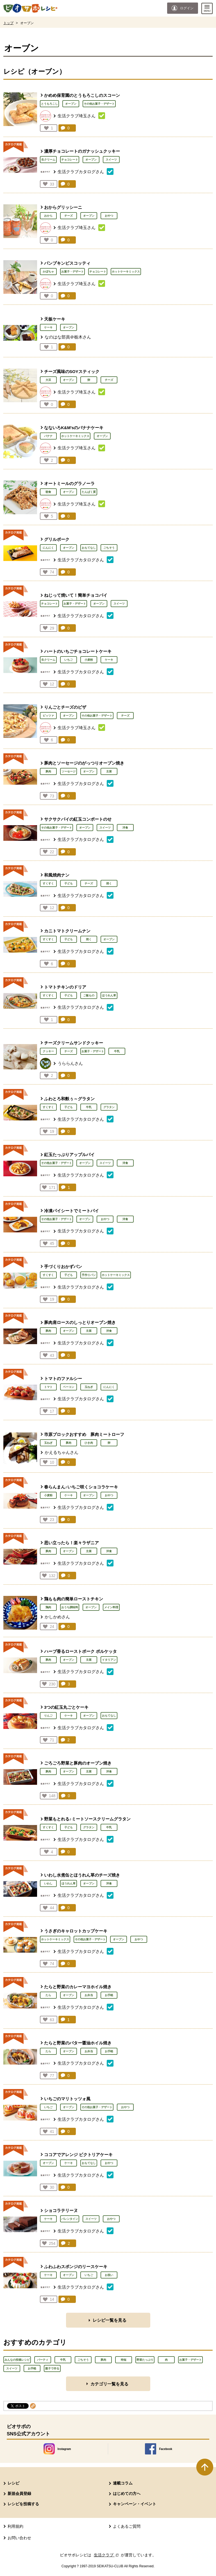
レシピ (13, 2483)
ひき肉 (89, 1442)
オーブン (70, 103)
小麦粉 (89, 659)
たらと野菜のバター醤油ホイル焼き (78, 2042)
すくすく (48, 883)
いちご (68, 659)
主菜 (109, 771)
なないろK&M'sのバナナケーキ (73, 427)
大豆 (48, 379)
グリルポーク (56, 539)
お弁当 (89, 1995)
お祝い (109, 2275)
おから (48, 215)
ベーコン (68, 1386)
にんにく (48, 547)
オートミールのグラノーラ (69, 483)
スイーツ (111, 159)
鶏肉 (48, 1607)
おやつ (109, 215)
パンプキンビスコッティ (67, 263)
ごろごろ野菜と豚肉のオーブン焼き (78, 1763)
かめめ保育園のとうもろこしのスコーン (82, 95)
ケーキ (48, 327)
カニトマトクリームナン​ (67, 930)
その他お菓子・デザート (99, 103)
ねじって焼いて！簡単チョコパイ (75, 595)
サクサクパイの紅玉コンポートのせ (78, 819)
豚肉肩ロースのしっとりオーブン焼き (80, 1322)
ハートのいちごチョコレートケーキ (78, 651)
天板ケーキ (54, 319)
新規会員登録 (19, 2493)
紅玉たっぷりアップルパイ (69, 1154)
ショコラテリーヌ (61, 2210)
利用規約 (15, 2526)
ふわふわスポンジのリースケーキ (75, 2266)
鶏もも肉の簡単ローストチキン (73, 1598)
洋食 (125, 827)
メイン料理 (111, 1607)
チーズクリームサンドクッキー (73, 1042)
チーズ (68, 215)
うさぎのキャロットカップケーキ (75, 1930)
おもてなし (89, 547)
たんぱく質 (89, 491)
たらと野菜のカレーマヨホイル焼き (78, 1986)
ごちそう (109, 547)
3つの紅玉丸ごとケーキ (66, 1707)
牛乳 (117, 1051)
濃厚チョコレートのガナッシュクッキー (82, 151)
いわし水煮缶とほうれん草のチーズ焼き (82, 1875)
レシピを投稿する (23, 2504)
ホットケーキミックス (126, 271)
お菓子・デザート (72, 271)
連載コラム (123, 2483)
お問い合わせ (19, 2538)
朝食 (48, 491)
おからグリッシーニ (63, 207)
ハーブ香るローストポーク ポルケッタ (80, 1651)
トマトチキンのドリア (65, 987)
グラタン (109, 1107)
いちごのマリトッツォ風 (67, 2098)
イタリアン (109, 1659)
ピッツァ (48, 715)
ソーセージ (69, 771)
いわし (48, 1883)
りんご (48, 1715)
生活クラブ (107, 2555)
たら (48, 1995)
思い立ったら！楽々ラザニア (71, 1542)
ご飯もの (88, 995)
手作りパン (89, 1274)
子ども (68, 883)
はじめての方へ (126, 2493)
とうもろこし (49, 103)
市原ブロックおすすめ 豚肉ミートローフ (84, 1434)
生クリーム (48, 159)
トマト (48, 1386)
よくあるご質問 (126, 2526)
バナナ (48, 436)
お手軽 (109, 1995)
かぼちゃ (48, 271)
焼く (109, 883)
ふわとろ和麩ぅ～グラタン (69, 1098)
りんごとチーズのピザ (65, 707)
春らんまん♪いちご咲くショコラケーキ (81, 1486)
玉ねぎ (89, 1386)
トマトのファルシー (63, 1378)
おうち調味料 (69, 1607)
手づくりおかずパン (63, 1266)
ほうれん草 (109, 995)
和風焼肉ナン (56, 875)
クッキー (48, 1051)
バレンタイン (69, 2218)
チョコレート (69, 159)
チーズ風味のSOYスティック (71, 371)
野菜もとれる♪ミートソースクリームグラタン (87, 1819)
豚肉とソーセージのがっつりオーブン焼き (84, 763)
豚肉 (48, 771)
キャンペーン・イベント (134, 2504)
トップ (8, 23)
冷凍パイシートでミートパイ (71, 1210)
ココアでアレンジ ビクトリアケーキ (78, 2154)
